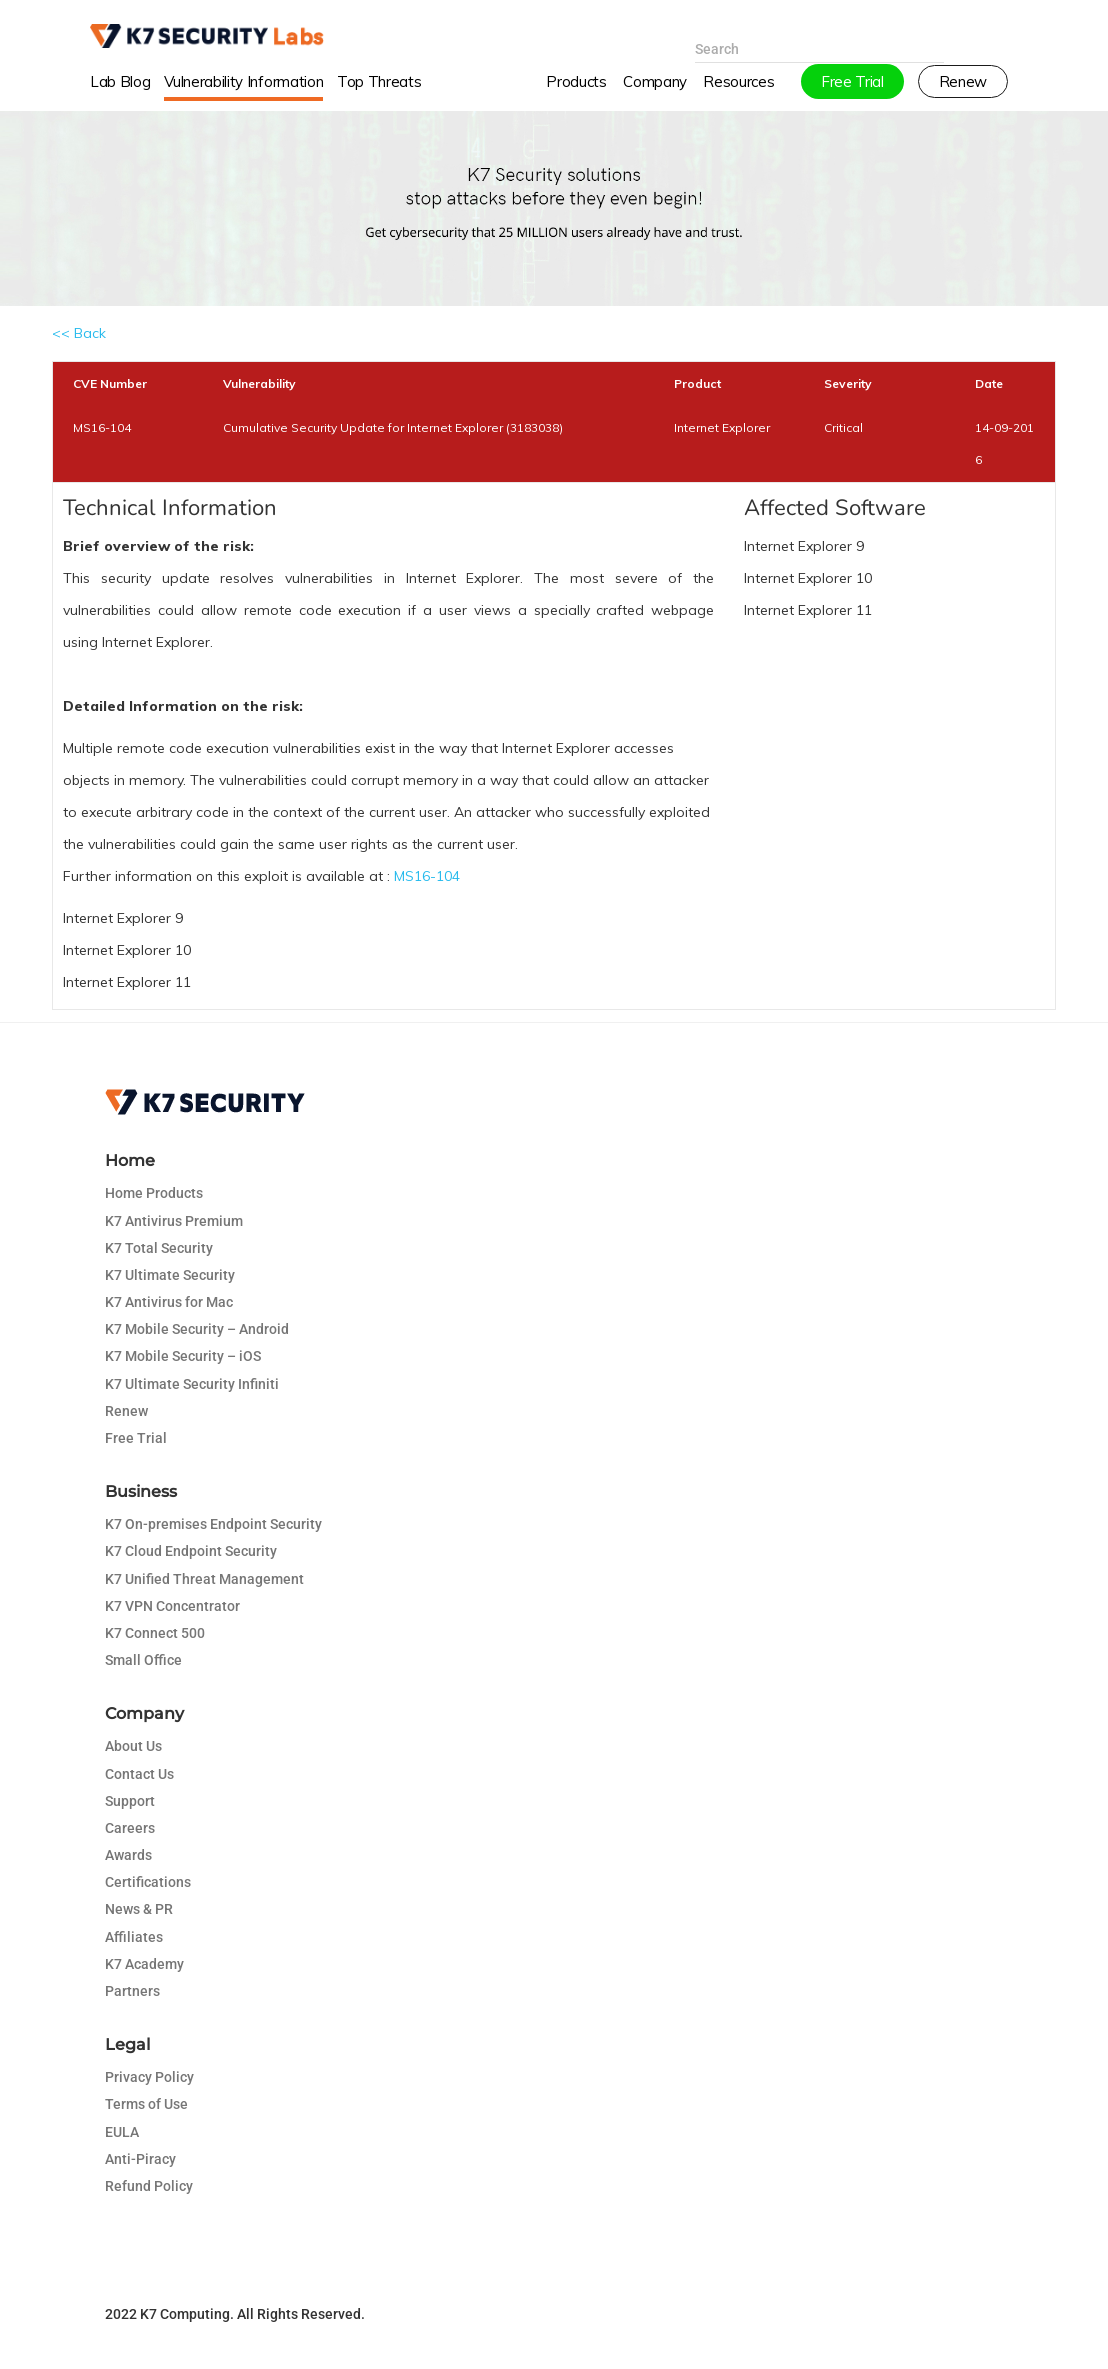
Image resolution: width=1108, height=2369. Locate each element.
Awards (128, 1855)
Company (655, 93)
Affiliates (134, 1937)
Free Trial (136, 1438)
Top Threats (379, 93)
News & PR (139, 1909)
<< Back (79, 333)
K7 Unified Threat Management (204, 1579)
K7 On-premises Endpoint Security (213, 1524)
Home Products (154, 1193)
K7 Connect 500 (155, 1633)
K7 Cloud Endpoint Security (191, 1551)
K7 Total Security (159, 1248)
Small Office (143, 1660)
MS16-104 (427, 876)
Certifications (148, 1882)
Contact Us (139, 1774)
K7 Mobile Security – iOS (183, 1356)
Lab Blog (120, 93)
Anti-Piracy (140, 2159)
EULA (122, 2132)
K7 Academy (144, 1964)
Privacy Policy (149, 2077)
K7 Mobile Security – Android (197, 1329)
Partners (132, 1991)
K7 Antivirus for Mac (169, 1302)
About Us (133, 1746)
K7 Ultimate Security (170, 1275)
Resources (738, 93)
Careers (130, 1828)
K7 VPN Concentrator (172, 1606)
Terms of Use (146, 2104)
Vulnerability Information (243, 93)
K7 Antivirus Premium (174, 1221)
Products (576, 93)
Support (130, 1801)
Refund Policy (149, 2186)
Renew (126, 1411)
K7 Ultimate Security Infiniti (192, 1384)
